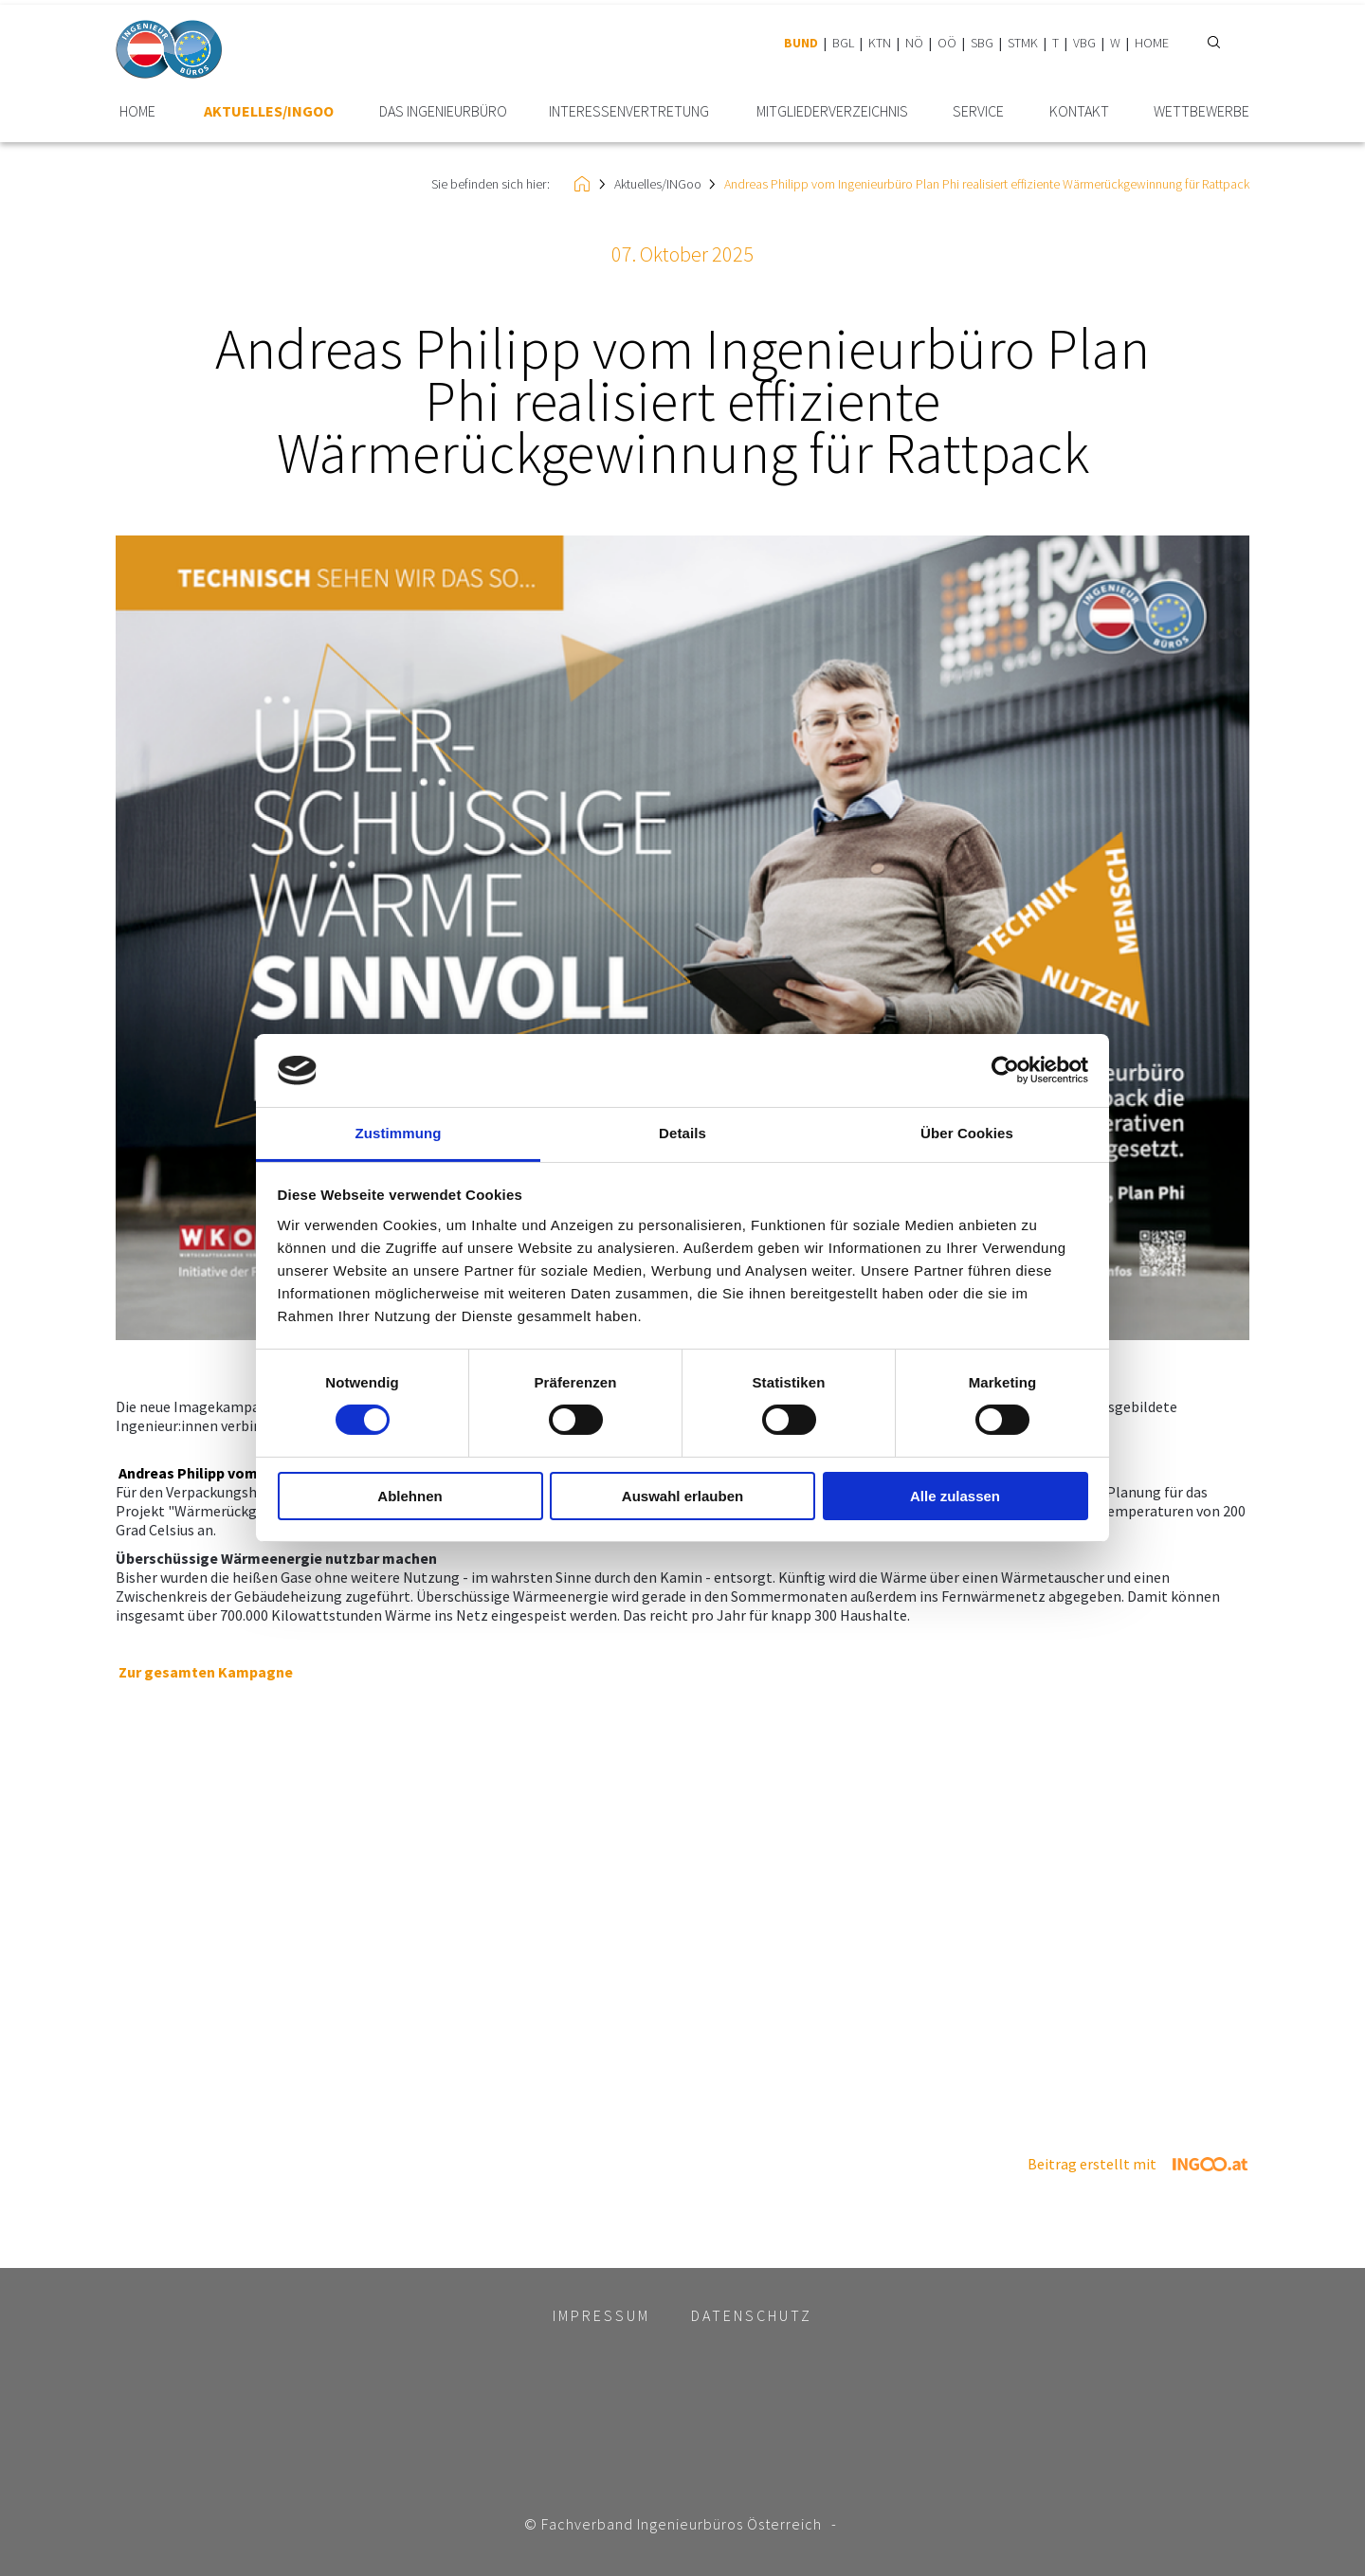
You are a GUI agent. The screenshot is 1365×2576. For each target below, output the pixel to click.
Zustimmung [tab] (398, 1133)
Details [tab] (682, 1133)
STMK (1023, 42)
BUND (801, 42)
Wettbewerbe (1201, 111)
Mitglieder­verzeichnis (832, 111)
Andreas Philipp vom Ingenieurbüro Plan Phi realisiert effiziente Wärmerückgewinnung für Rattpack (986, 183)
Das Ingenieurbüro (443, 111)
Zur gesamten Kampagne (205, 1671)
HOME (1152, 42)
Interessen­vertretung (629, 111)
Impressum (601, 2315)
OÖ (946, 42)
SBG (982, 42)
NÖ (914, 42)
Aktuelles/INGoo (269, 111)
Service (978, 111)
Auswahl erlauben (682, 1496)
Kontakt (1079, 111)
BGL (843, 42)
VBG (1084, 42)
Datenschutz (751, 2315)
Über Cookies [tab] (966, 1133)
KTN (879, 42)
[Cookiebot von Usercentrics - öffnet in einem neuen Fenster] (1005, 1070)
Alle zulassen (955, 1496)
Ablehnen (409, 1496)
